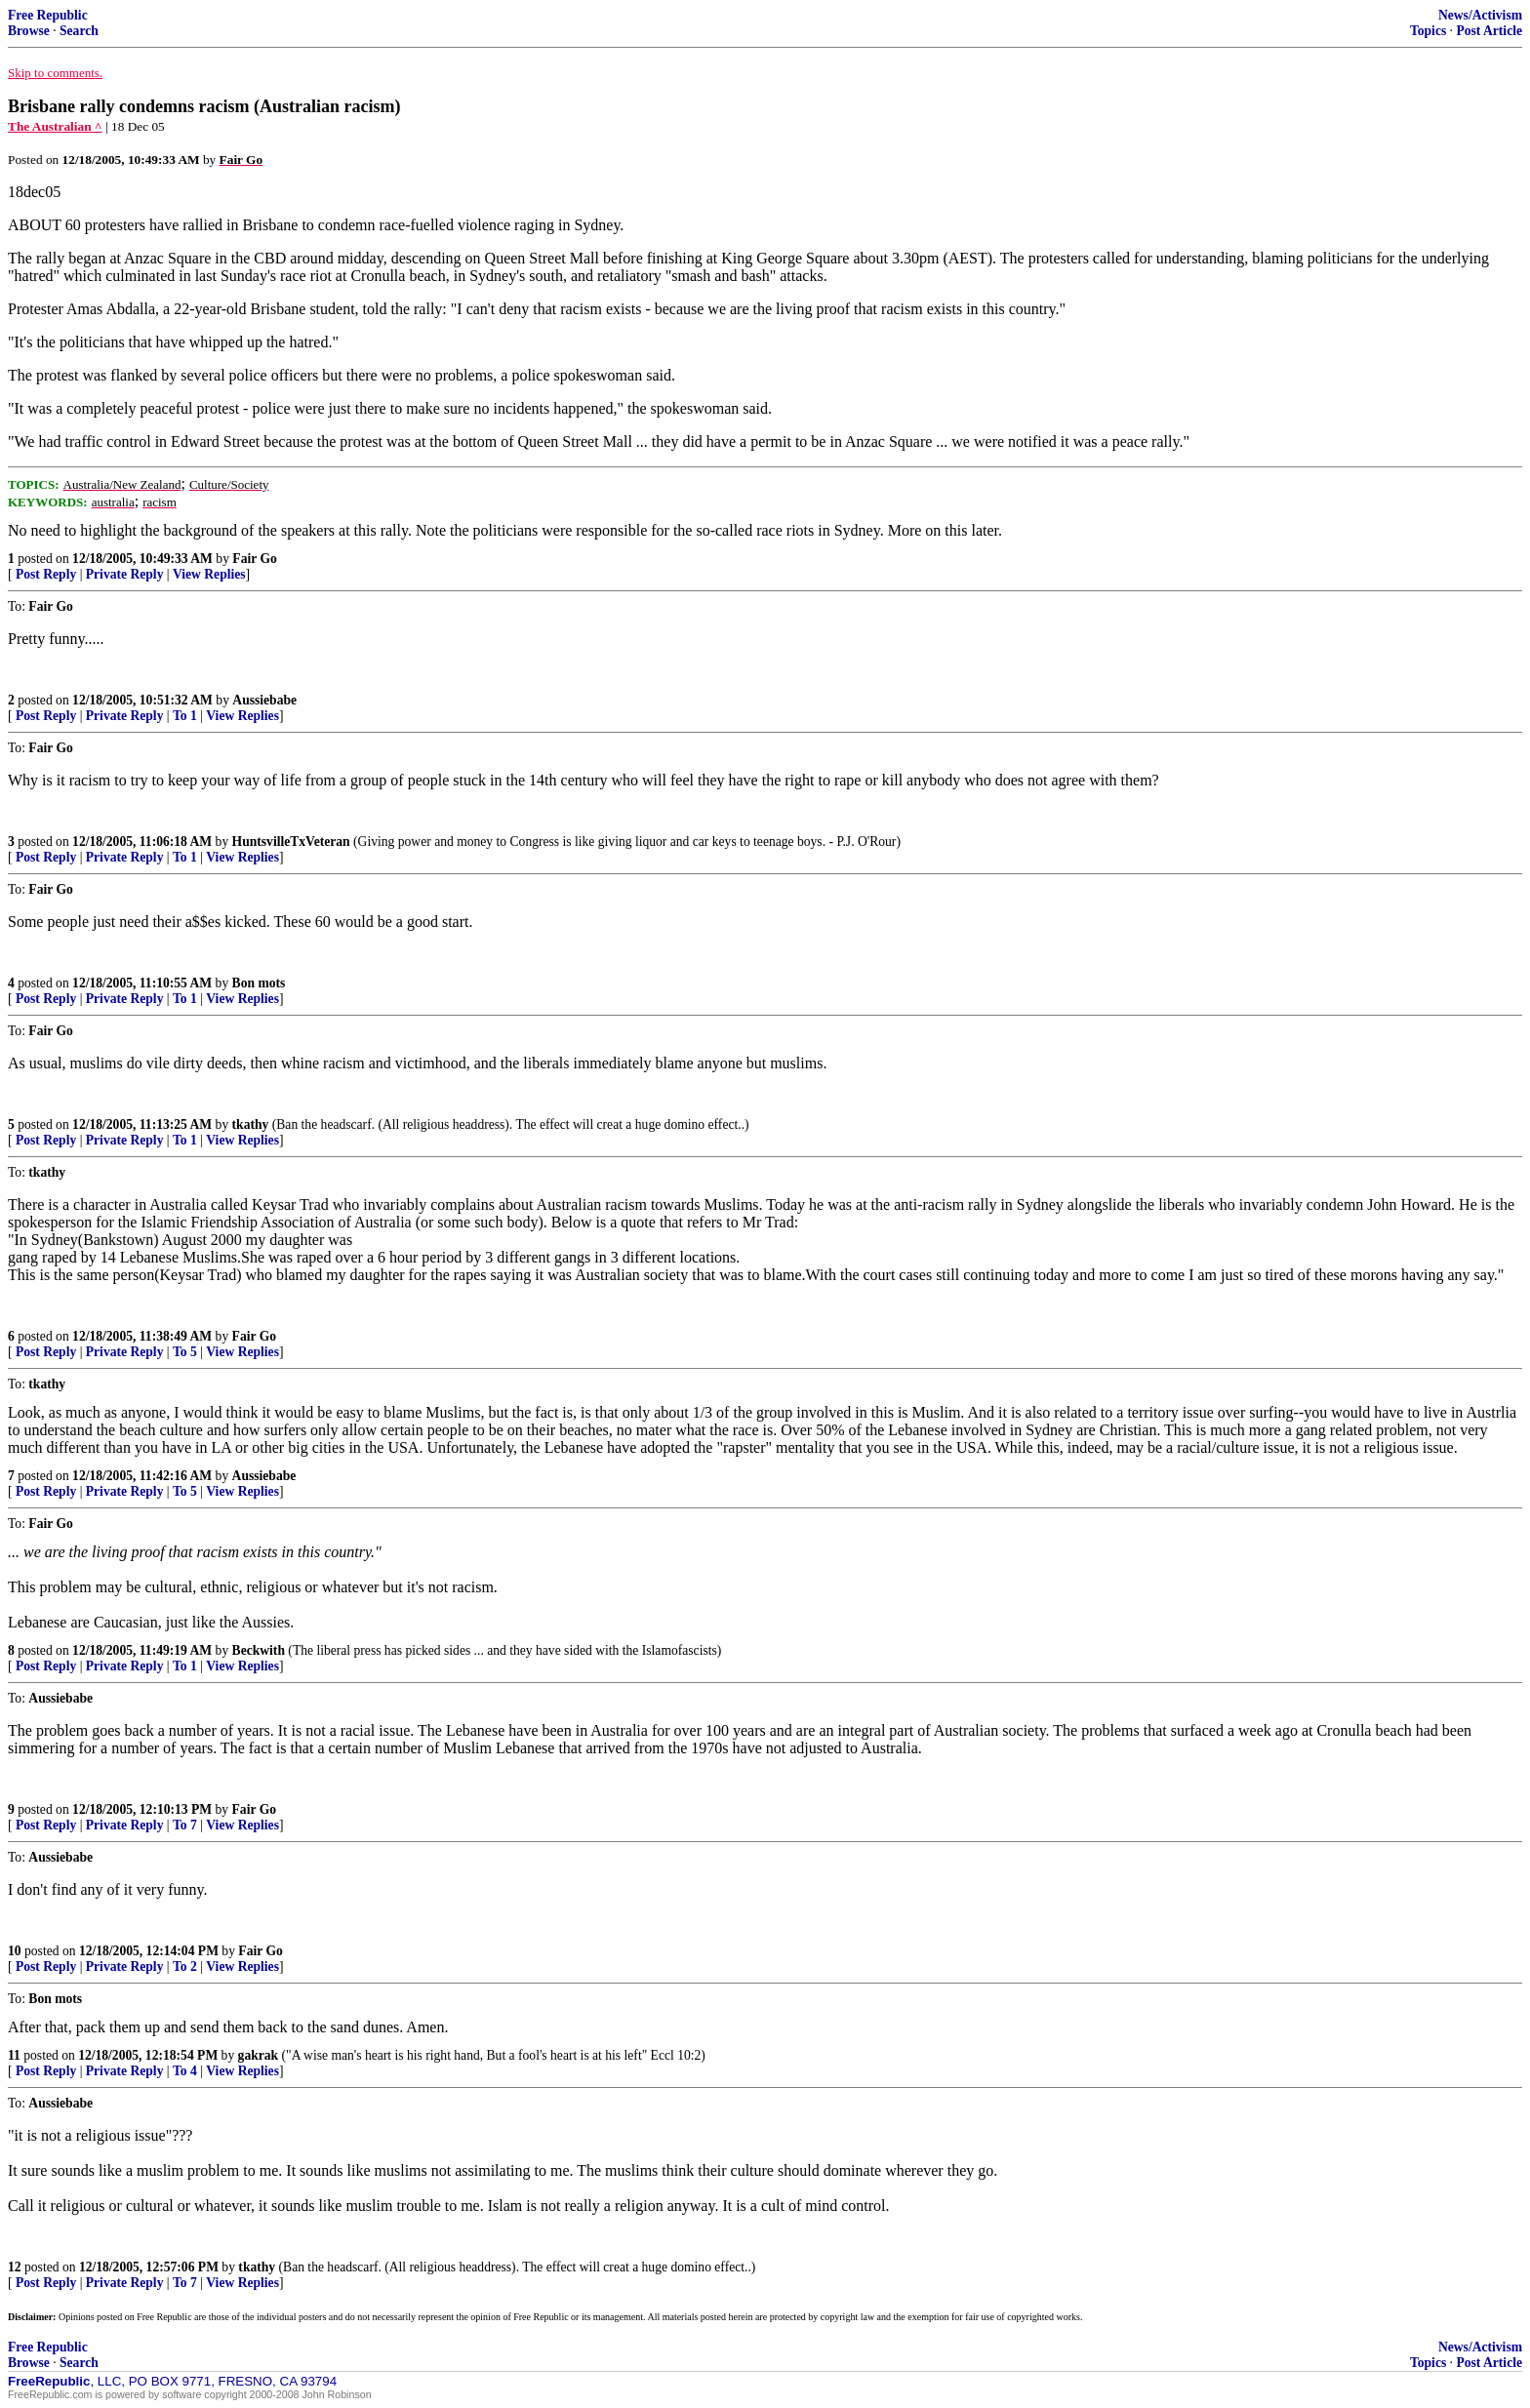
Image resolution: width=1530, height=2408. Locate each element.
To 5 (185, 1351)
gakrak (258, 2055)
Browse (29, 30)
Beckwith (258, 1650)
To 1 (185, 715)
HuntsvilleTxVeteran (291, 841)
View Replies (209, 574)
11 (14, 2055)
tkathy (250, 1124)
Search (79, 30)
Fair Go (254, 558)
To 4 (185, 2071)
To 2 (185, 1966)
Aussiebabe (264, 700)
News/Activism (1480, 15)
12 (14, 2267)
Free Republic (48, 15)
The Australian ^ (55, 126)
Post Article (1489, 30)
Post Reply (46, 574)
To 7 (185, 1825)
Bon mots (259, 983)
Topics (1428, 30)
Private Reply (125, 574)
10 (14, 1951)
